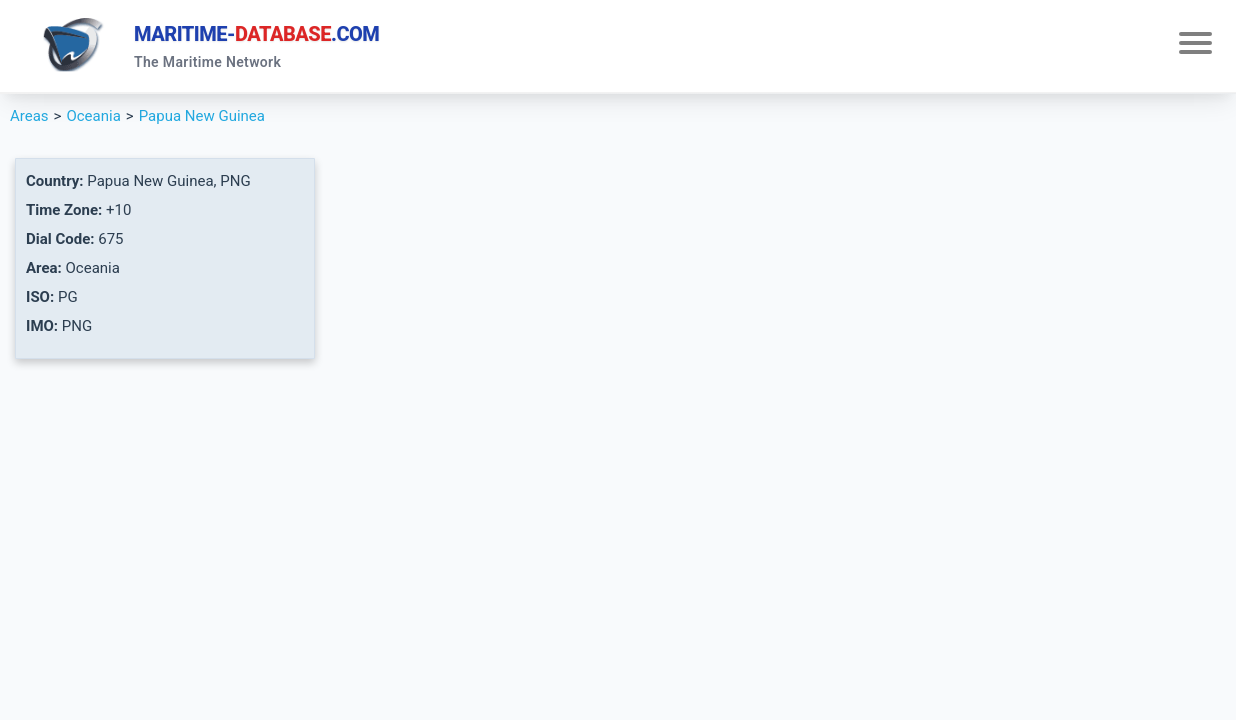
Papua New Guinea (202, 116)
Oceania (93, 116)
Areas (29, 116)
